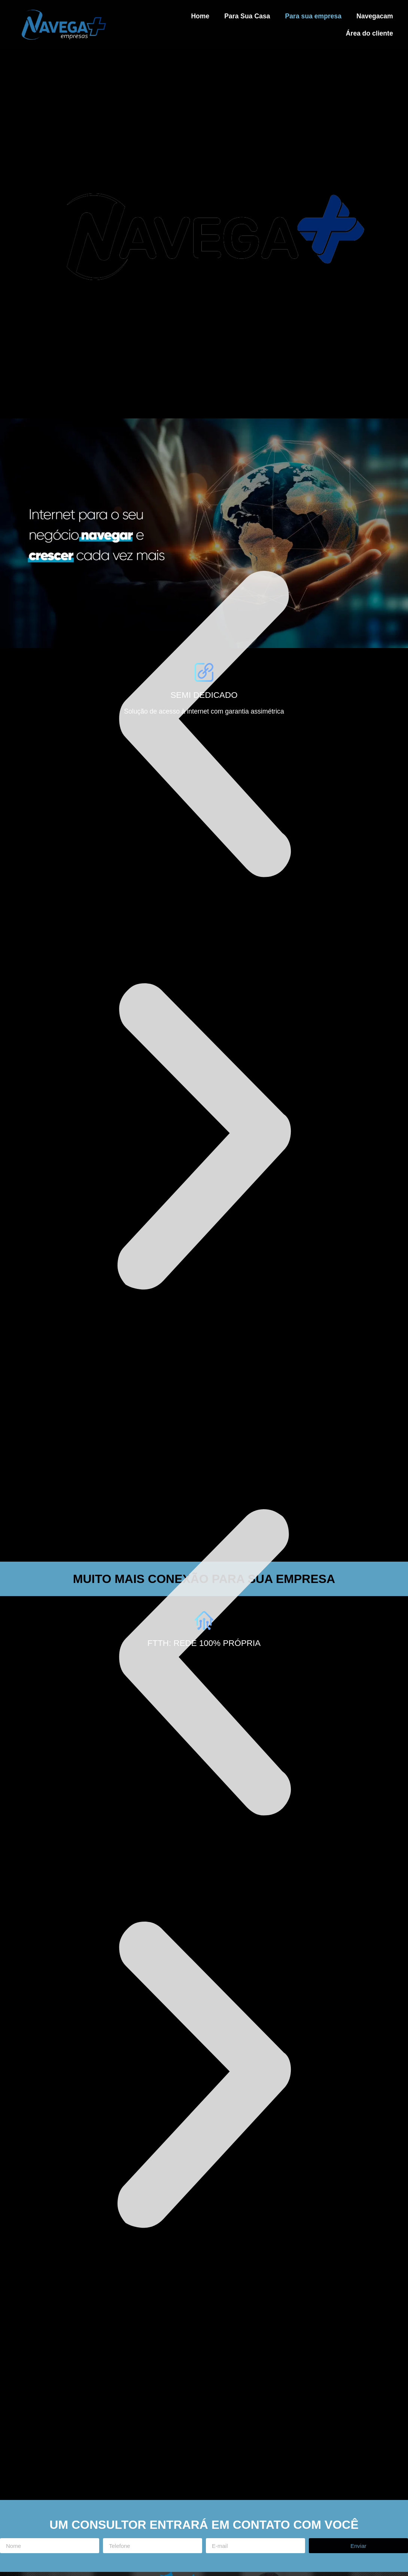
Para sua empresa (313, 16)
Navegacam (374, 16)
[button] (204, 726)
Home (200, 16)
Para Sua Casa (247, 16)
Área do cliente (369, 33)
